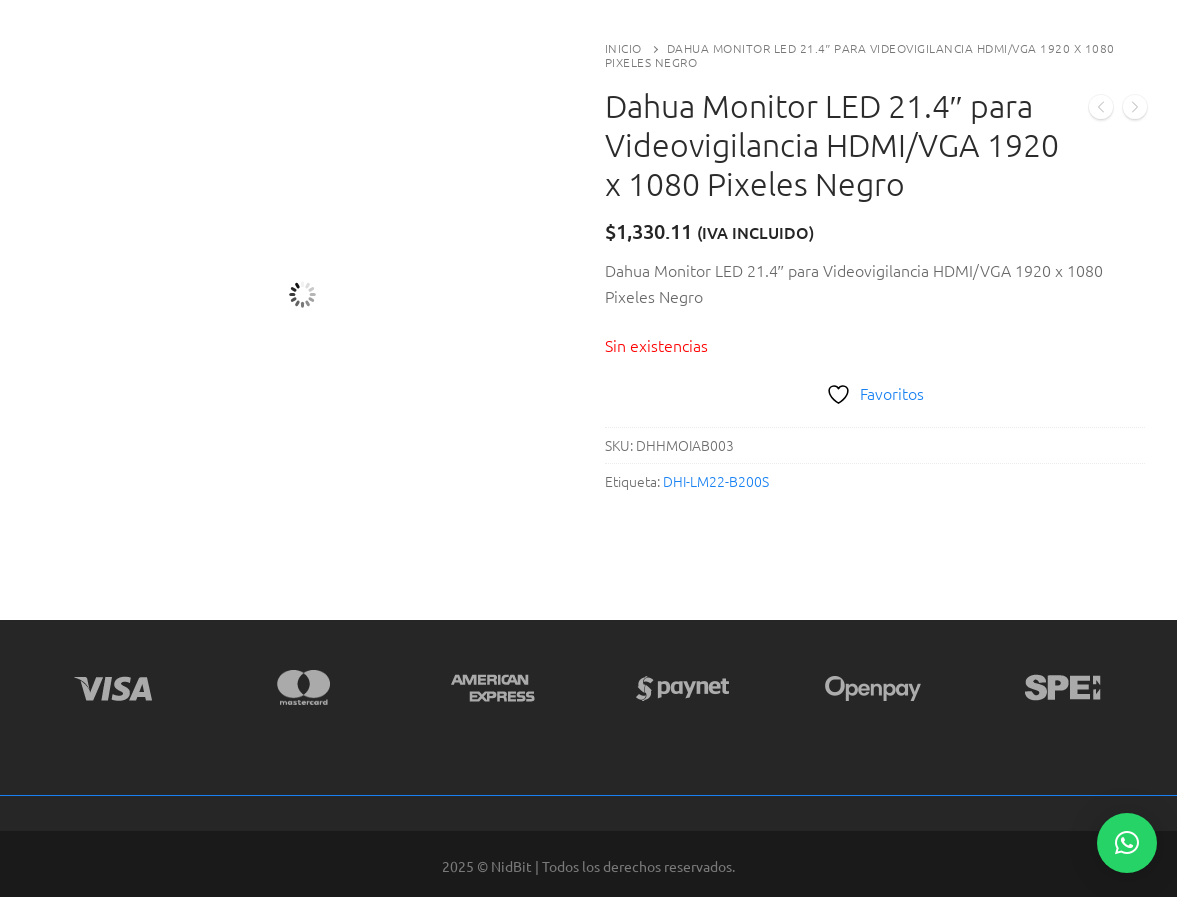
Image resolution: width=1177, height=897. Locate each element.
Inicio (623, 48)
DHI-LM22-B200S (716, 481)
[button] (1127, 843)
